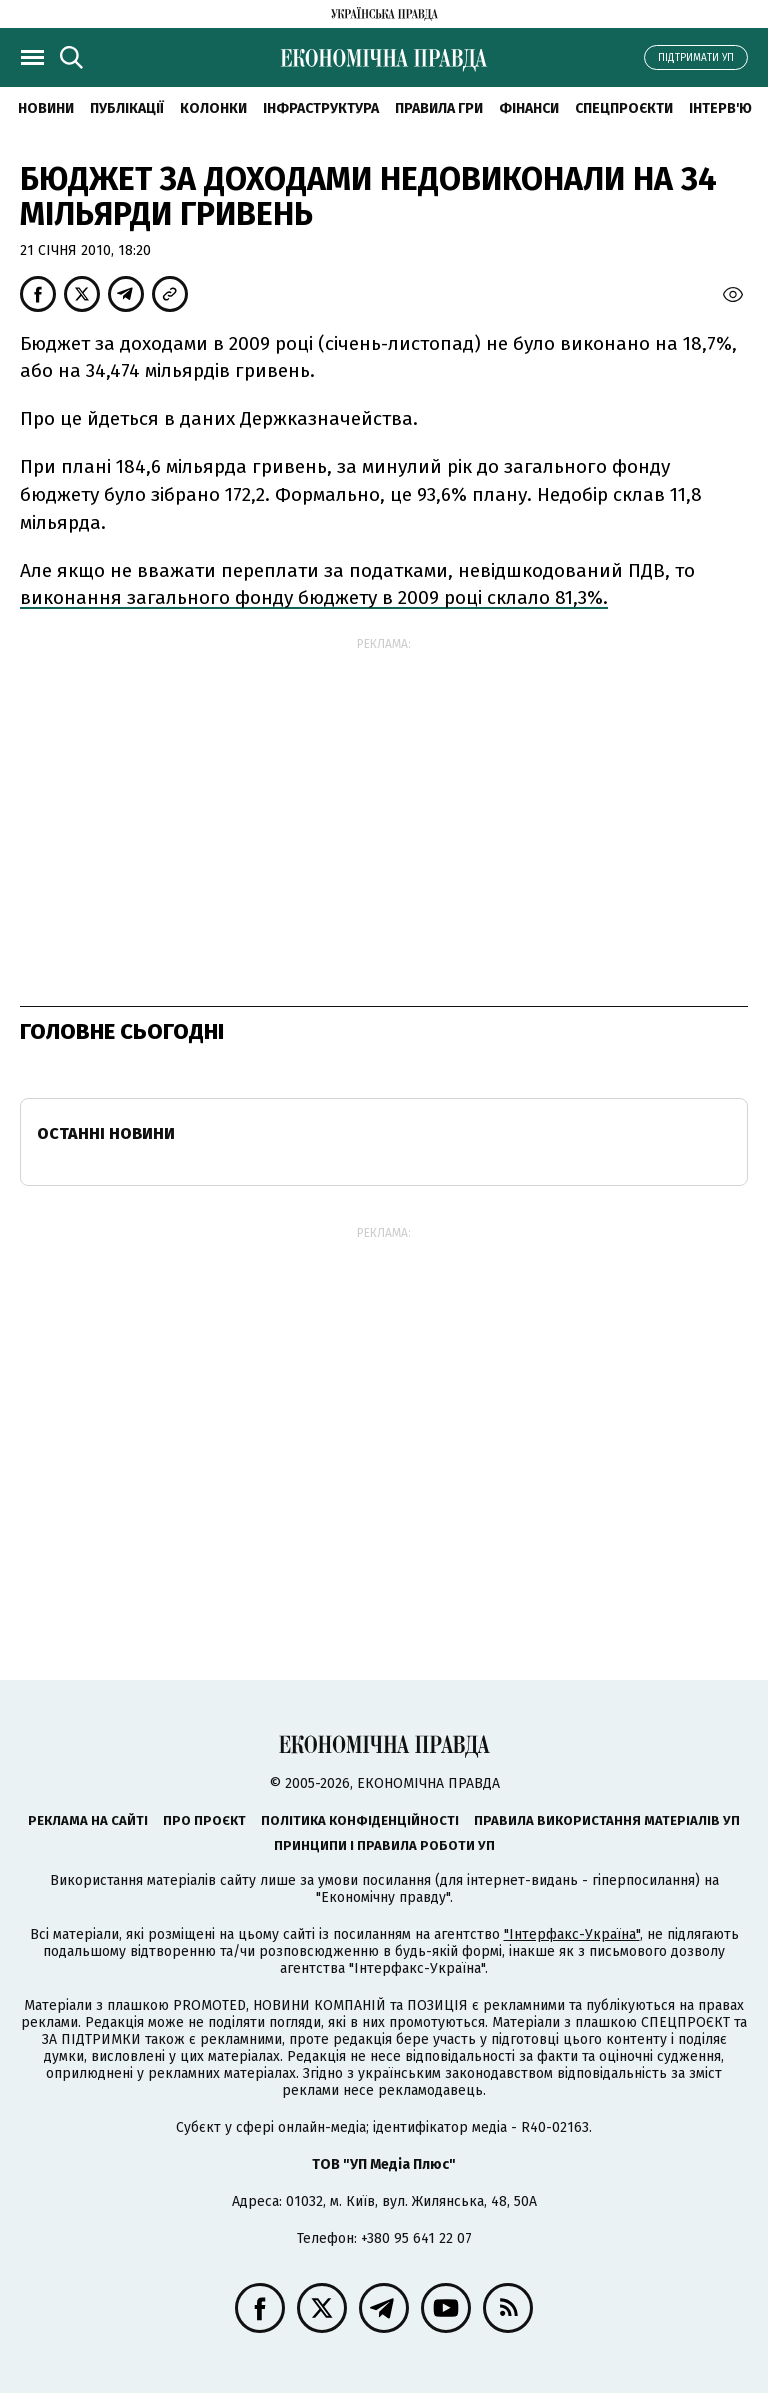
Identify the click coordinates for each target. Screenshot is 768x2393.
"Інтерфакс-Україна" (572, 1934)
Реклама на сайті (88, 1820)
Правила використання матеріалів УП (607, 1820)
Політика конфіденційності (360, 1820)
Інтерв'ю (720, 108)
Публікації (127, 108)
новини (46, 108)
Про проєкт (204, 1820)
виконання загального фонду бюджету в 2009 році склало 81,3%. (314, 597)
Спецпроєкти (624, 108)
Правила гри (439, 108)
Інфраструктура (321, 108)
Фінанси (529, 108)
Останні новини (106, 1133)
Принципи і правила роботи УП (384, 1845)
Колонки (213, 108)
